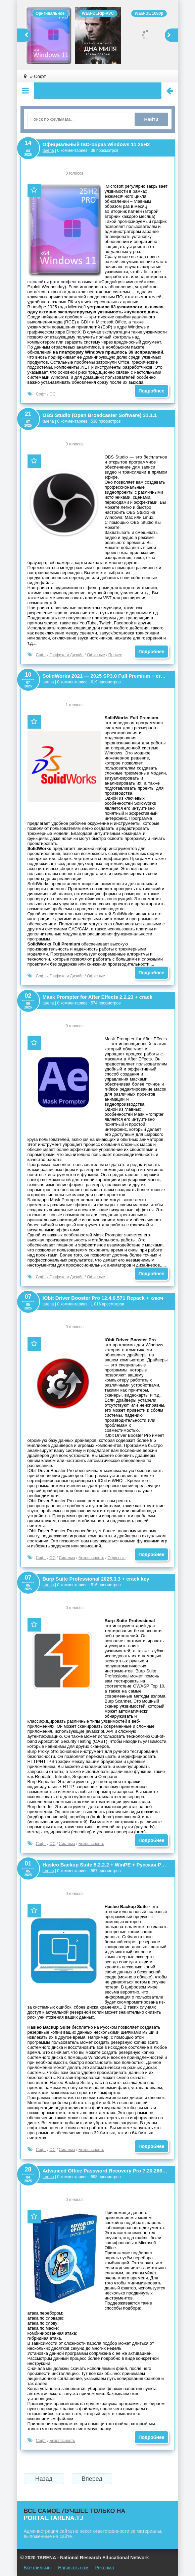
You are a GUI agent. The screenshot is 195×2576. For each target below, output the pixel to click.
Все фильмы (38, 2567)
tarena (48, 150)
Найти (151, 119)
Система (67, 1557)
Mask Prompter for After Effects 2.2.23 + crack (98, 997)
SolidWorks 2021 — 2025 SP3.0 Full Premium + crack (105, 676)
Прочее (115, 655)
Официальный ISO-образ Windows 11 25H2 (96, 144)
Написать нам (73, 2567)
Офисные (96, 655)
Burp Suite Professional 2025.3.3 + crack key (96, 1579)
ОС (52, 394)
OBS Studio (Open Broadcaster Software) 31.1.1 (100, 415)
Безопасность (91, 1557)
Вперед (92, 2478)
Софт (41, 394)
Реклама (104, 2567)
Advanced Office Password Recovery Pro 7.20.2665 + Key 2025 (105, 2170)
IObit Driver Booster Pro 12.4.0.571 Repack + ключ (103, 1298)
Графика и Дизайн (66, 655)
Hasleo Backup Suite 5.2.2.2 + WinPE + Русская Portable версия (105, 1864)
